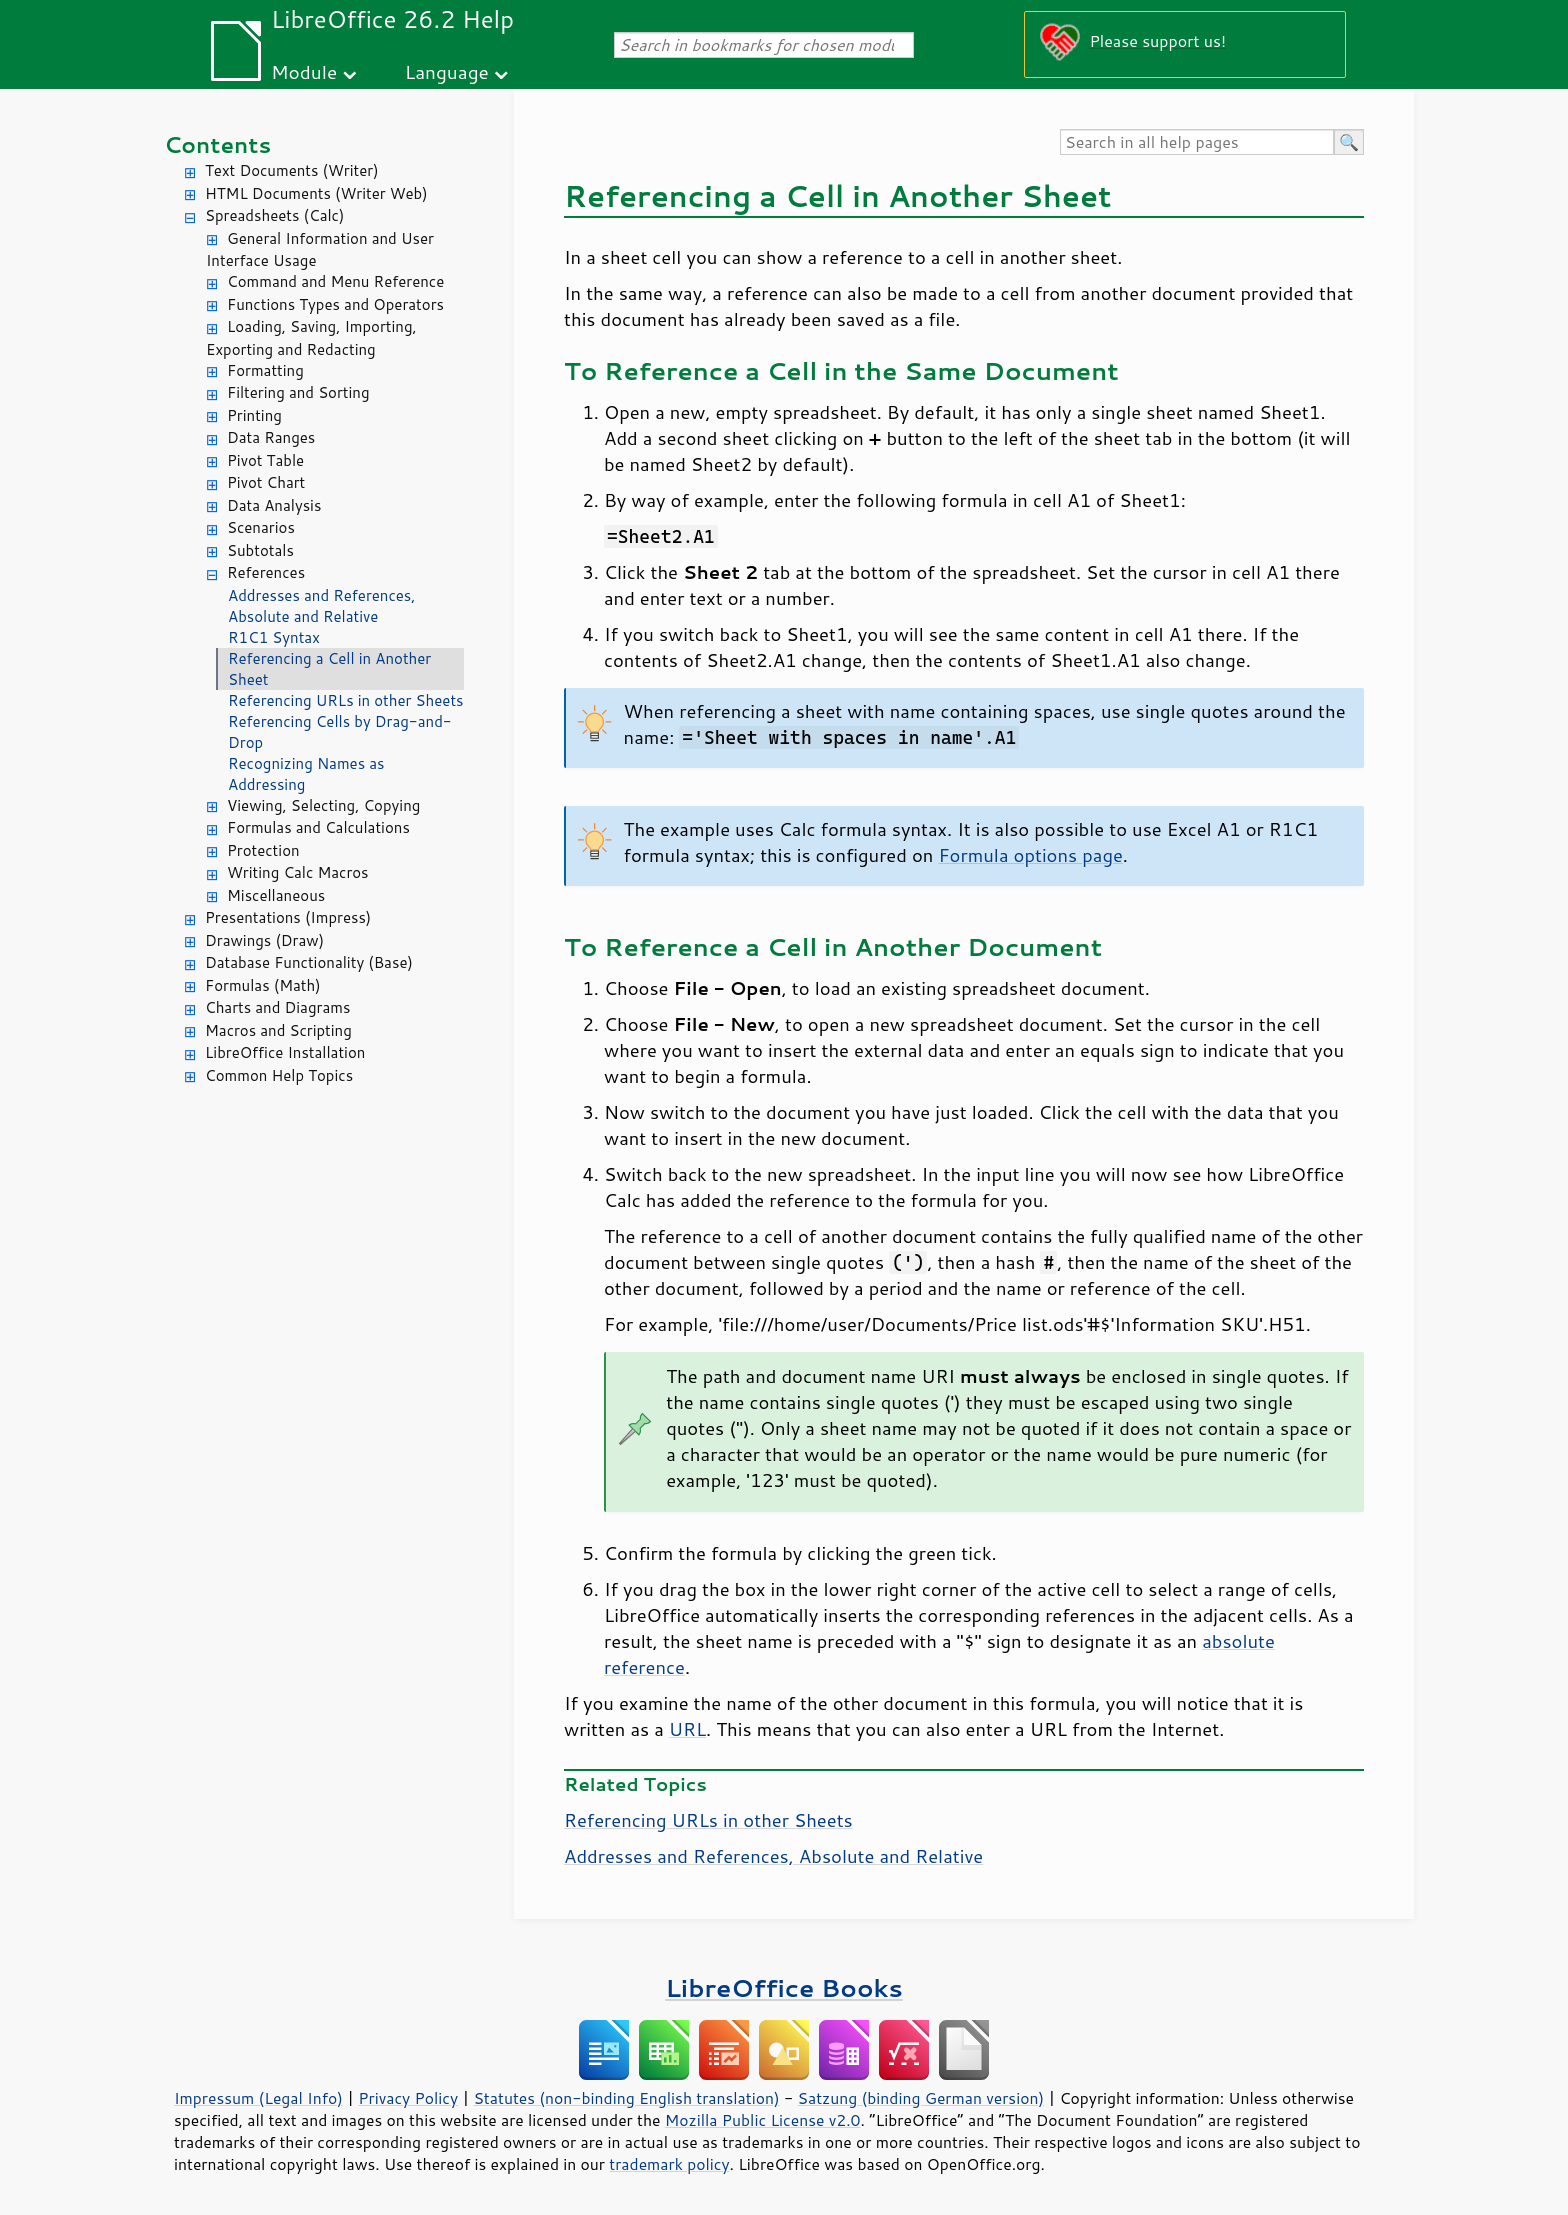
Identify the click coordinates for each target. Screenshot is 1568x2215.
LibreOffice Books (784, 1987)
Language (447, 71)
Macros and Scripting (278, 1030)
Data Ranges (271, 437)
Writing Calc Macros (298, 872)
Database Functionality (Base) (309, 962)
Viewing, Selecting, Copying (323, 805)
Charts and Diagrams (277, 1007)
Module (304, 71)
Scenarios (261, 527)
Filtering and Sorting (298, 392)
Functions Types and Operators (335, 304)
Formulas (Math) (263, 985)
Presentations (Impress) (288, 917)
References (266, 572)
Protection (263, 850)
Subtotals (260, 550)
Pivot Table (265, 460)
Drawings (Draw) (264, 940)
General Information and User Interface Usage (320, 250)
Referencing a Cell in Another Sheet (329, 669)
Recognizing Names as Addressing (306, 774)
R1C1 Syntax (274, 637)
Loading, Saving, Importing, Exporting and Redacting (311, 338)
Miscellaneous (276, 895)
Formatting (265, 370)
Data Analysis (274, 505)
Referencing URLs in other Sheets (346, 700)
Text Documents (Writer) (292, 170)
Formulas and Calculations (318, 827)
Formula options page (1030, 855)
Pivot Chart (266, 482)
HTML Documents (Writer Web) (316, 193)
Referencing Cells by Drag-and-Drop (340, 732)
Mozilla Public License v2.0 (763, 2120)
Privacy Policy (408, 2098)
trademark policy (669, 2164)
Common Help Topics (279, 1075)
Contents (217, 144)
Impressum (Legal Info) (258, 2098)
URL (687, 1729)
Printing (254, 415)
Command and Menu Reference (335, 281)
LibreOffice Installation (285, 1052)
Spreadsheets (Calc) (274, 215)
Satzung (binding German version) (921, 2098)
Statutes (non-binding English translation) (626, 2098)
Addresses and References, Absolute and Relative (321, 606)
